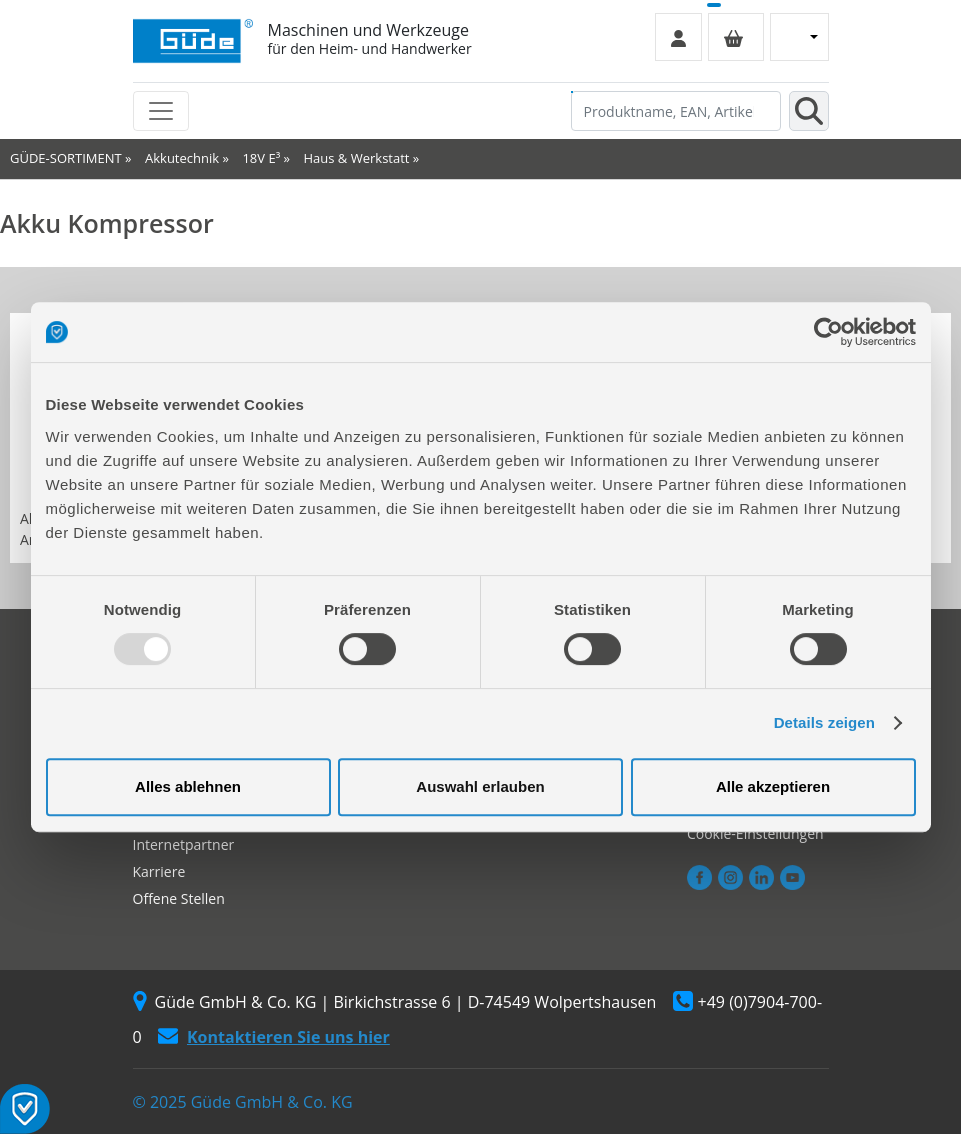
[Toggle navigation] (161, 111)
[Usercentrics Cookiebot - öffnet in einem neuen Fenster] (828, 332)
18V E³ (261, 158)
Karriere (159, 871)
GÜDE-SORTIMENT (66, 158)
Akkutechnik (182, 158)
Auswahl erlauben (480, 786)
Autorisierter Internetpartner (184, 835)
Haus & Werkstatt (357, 158)
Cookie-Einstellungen (755, 833)
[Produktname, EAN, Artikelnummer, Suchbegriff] (676, 111)
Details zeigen (824, 722)
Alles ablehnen (188, 786)
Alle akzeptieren (773, 786)
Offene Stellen (179, 898)
